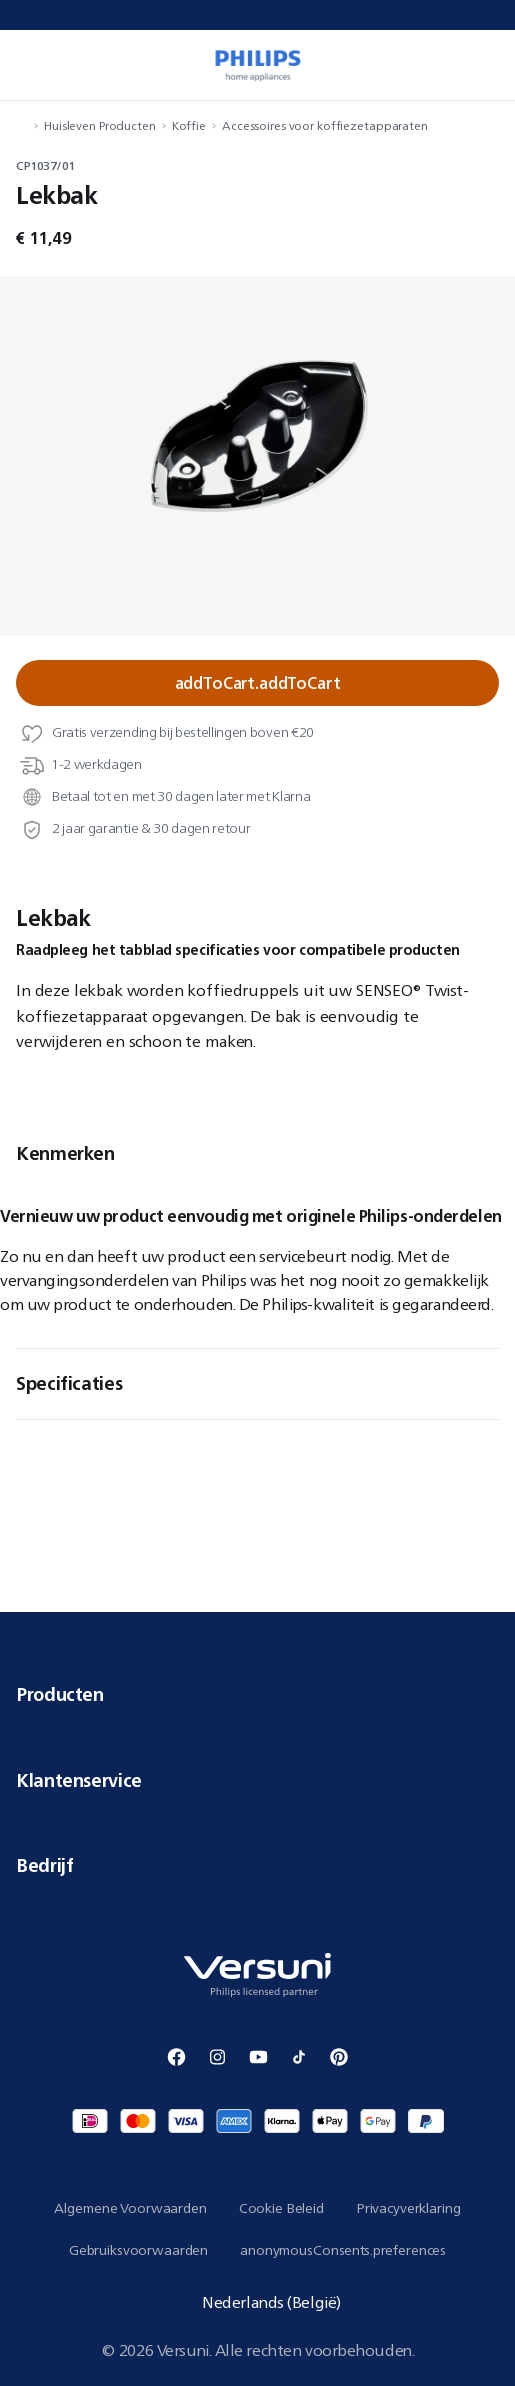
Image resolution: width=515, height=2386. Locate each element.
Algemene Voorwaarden (130, 2208)
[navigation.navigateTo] (22, 125)
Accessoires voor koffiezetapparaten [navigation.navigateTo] (325, 125)
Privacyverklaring (408, 2208)
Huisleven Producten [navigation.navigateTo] (100, 125)
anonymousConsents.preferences (343, 2250)
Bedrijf (257, 1865)
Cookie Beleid (281, 2208)
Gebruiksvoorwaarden (138, 2250)
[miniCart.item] (489, 65)
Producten (257, 1694)
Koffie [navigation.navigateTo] (189, 125)
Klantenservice (257, 1780)
